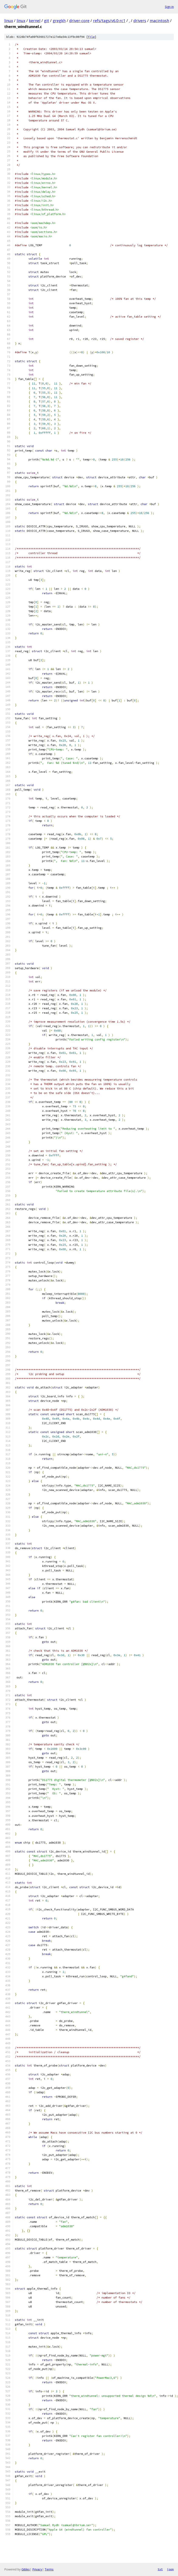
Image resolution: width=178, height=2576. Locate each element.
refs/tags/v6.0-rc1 (109, 20)
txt (160, 2569)
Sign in (169, 7)
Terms (49, 2569)
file (91, 37)
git (46, 20)
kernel (34, 20)
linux (8, 20)
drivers (139, 20)
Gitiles (25, 2569)
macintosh (159, 20)
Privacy (37, 2569)
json (170, 2569)
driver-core (79, 20)
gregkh (59, 20)
